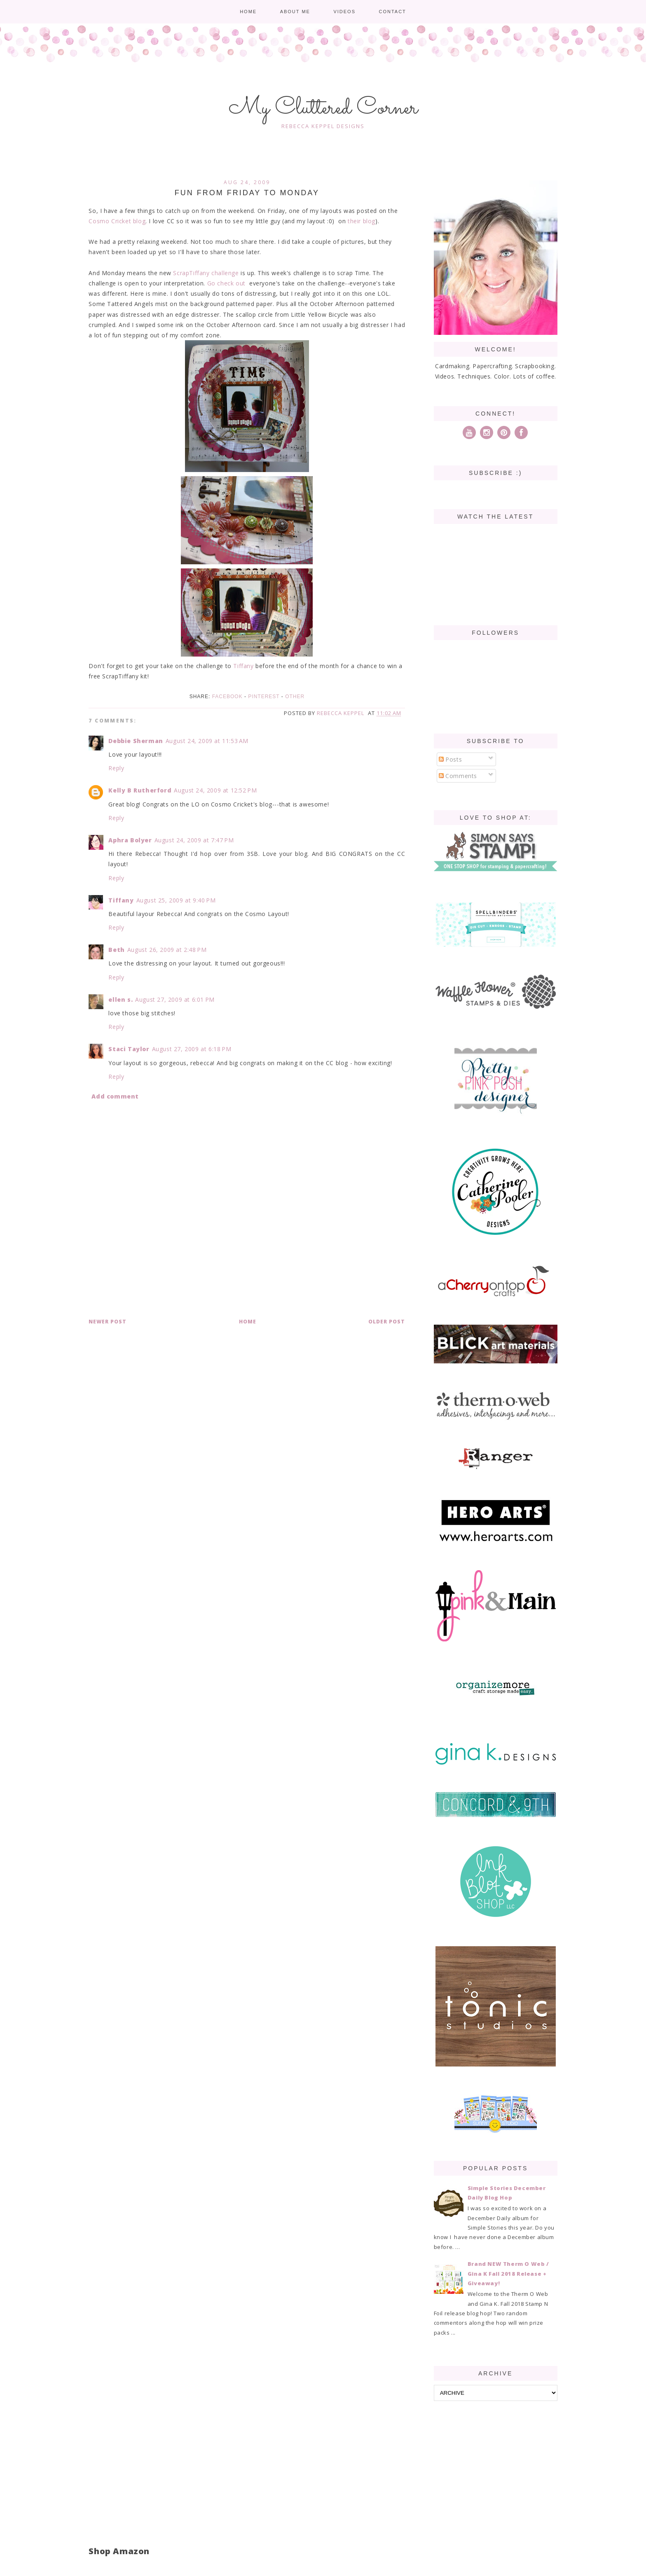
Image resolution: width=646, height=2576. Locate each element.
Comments (458, 776)
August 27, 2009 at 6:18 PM (192, 1049)
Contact (392, 11)
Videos (344, 11)
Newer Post (107, 1321)
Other (294, 696)
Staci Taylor (128, 1049)
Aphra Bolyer (130, 840)
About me (295, 11)
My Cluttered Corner (323, 108)
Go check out (226, 283)
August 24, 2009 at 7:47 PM (194, 840)
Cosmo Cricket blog (117, 221)
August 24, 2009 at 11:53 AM (207, 741)
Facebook (227, 696)
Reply (116, 768)
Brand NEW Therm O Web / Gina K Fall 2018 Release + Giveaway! (508, 2273)
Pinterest (263, 696)
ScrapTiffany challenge (206, 273)
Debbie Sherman (135, 741)
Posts (450, 759)
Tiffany (243, 666)
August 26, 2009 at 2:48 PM (167, 950)
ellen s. (120, 999)
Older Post (386, 1321)
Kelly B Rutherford (139, 790)
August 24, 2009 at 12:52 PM (215, 790)
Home (248, 11)
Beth (116, 950)
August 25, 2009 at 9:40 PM (176, 900)
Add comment (115, 1096)
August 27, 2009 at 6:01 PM (175, 999)
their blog (361, 221)
